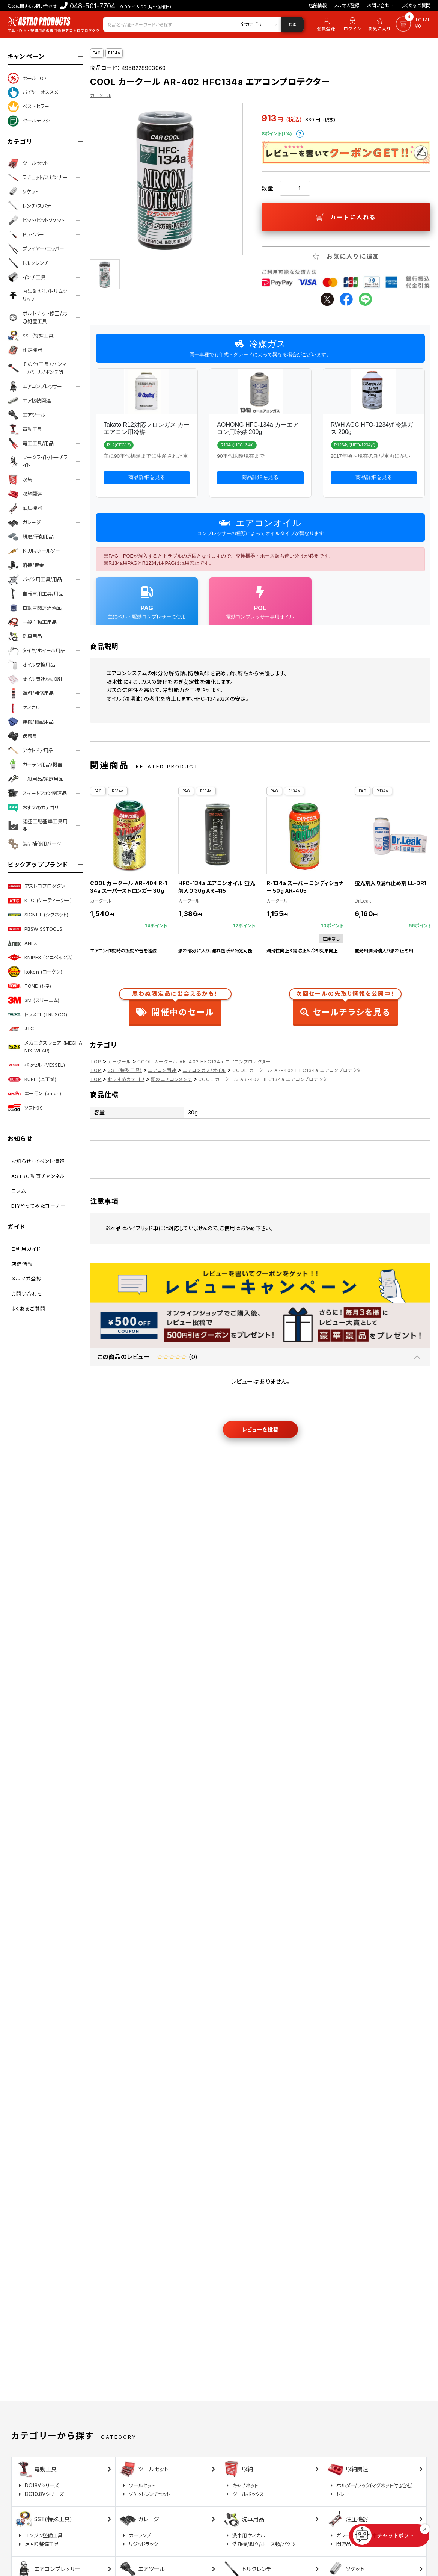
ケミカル (24, 708)
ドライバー (26, 234)
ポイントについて (300, 134)
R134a (114, 53)
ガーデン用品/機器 (35, 764)
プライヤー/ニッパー (36, 248)
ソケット (23, 191)
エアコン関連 (162, 1070)
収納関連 (25, 494)
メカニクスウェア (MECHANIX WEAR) (45, 1047)
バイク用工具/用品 (35, 579)
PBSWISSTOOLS (35, 928)
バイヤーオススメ (33, 92)
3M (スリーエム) (33, 1000)
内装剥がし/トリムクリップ (38, 295)
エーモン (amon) (34, 1093)
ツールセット (28, 163)
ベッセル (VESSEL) (36, 1065)
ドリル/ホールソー (34, 550)
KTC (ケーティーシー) (40, 900)
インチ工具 (26, 277)
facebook (346, 299)
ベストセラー (28, 106)
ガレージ (24, 522)
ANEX (23, 943)
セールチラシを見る (345, 1005)
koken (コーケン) (35, 971)
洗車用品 (25, 636)
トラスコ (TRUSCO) (37, 1014)
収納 (20, 479)
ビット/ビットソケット (36, 220)
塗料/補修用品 (31, 693)
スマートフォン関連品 (37, 793)
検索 (292, 24)
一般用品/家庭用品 (35, 779)
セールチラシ (29, 121)
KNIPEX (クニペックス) (40, 957)
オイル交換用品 (31, 665)
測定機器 (25, 350)
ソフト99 (25, 1107)
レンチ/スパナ (29, 206)
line (365, 299)
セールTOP (27, 78)
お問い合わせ (380, 5)
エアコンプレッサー (35, 386)
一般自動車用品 (32, 622)
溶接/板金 (26, 565)
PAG (97, 53)
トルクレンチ (28, 263)
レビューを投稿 (260, 1429)
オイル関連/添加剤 (35, 679)
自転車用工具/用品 (35, 593)
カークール (100, 95)
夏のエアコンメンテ (171, 1079)
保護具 (22, 736)
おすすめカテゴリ (33, 807)
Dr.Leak (363, 901)
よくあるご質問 (416, 5)
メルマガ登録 (347, 5)
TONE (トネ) (29, 986)
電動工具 (25, 429)
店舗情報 (318, 5)
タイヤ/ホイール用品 (36, 650)
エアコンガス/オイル (204, 1070)
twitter (327, 299)
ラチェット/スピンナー (38, 177)
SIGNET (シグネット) (38, 915)
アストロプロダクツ (36, 886)
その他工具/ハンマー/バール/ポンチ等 (38, 368)
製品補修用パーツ (34, 844)
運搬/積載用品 (31, 721)
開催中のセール (175, 1005)
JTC (21, 1028)
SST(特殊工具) (31, 336)
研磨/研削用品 (31, 536)
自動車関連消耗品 (35, 608)
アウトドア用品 (30, 750)
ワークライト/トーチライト (38, 461)
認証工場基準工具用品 (38, 825)
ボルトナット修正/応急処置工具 (38, 317)
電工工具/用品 (31, 443)
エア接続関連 (29, 400)
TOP (96, 1061)
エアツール (26, 414)
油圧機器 (25, 508)
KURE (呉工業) (32, 1079)
